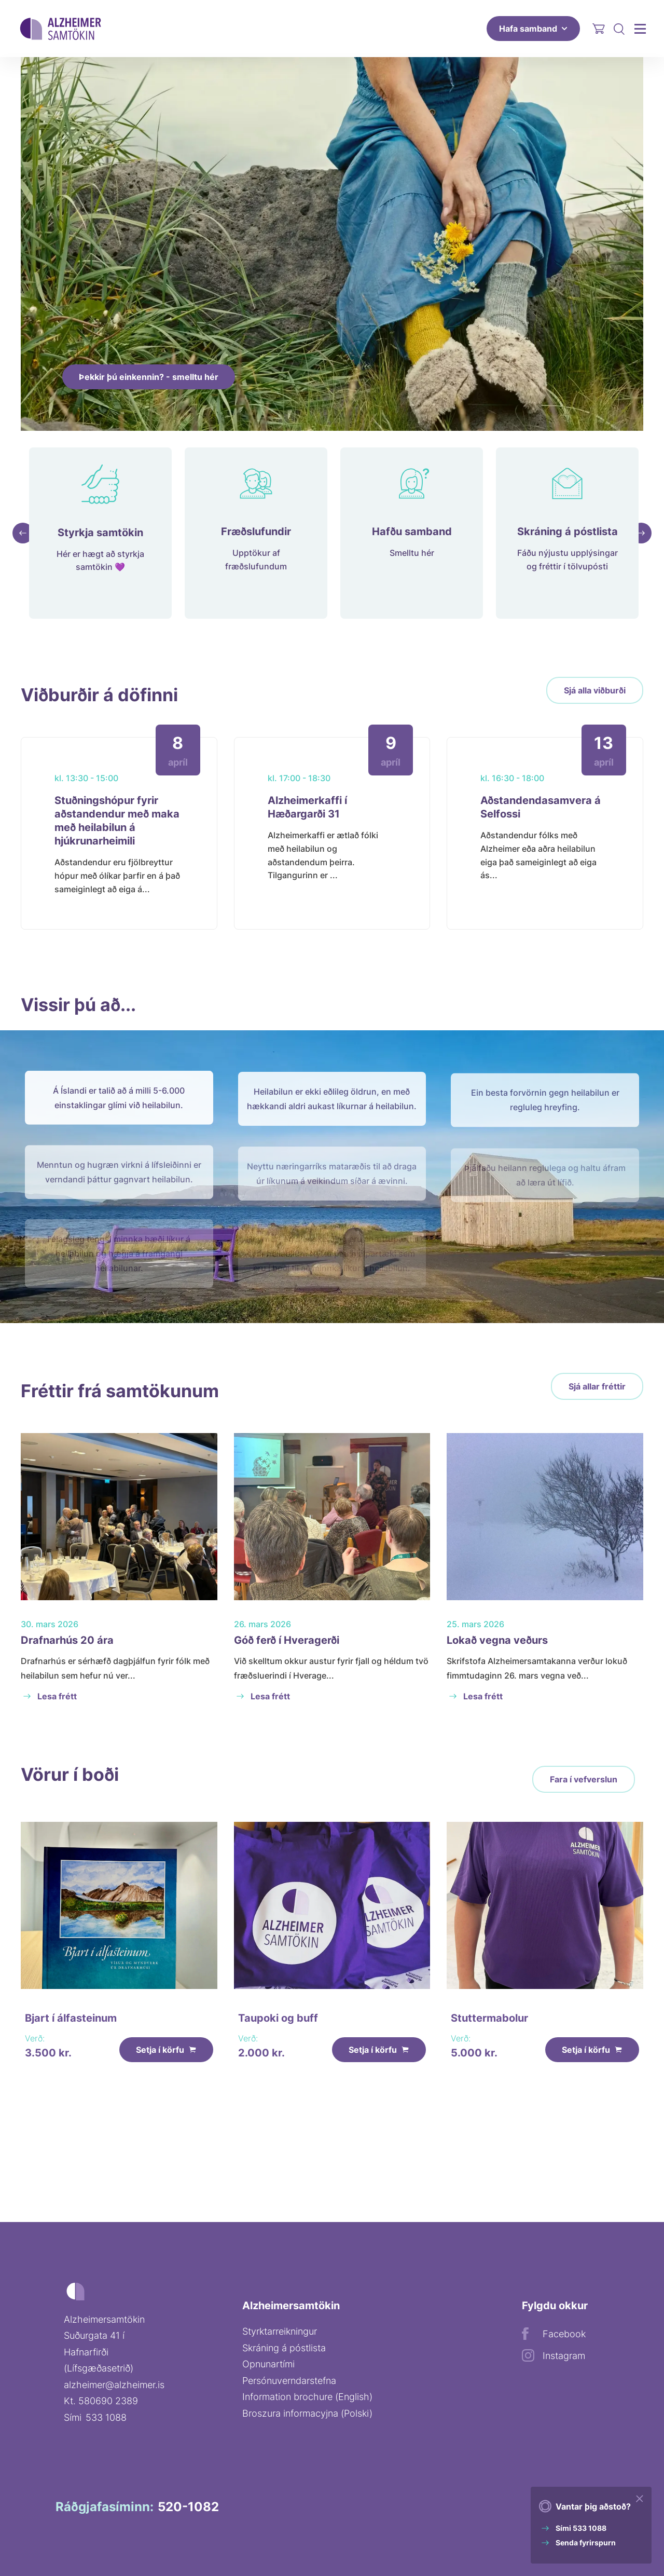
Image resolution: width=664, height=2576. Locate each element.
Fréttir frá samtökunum (120, 1401)
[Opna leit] (619, 28)
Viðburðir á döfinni (99, 705)
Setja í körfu (166, 2074)
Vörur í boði (70, 1784)
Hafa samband (533, 28)
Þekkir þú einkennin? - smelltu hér (148, 377)
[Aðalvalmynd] (640, 27)
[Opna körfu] (598, 28)
